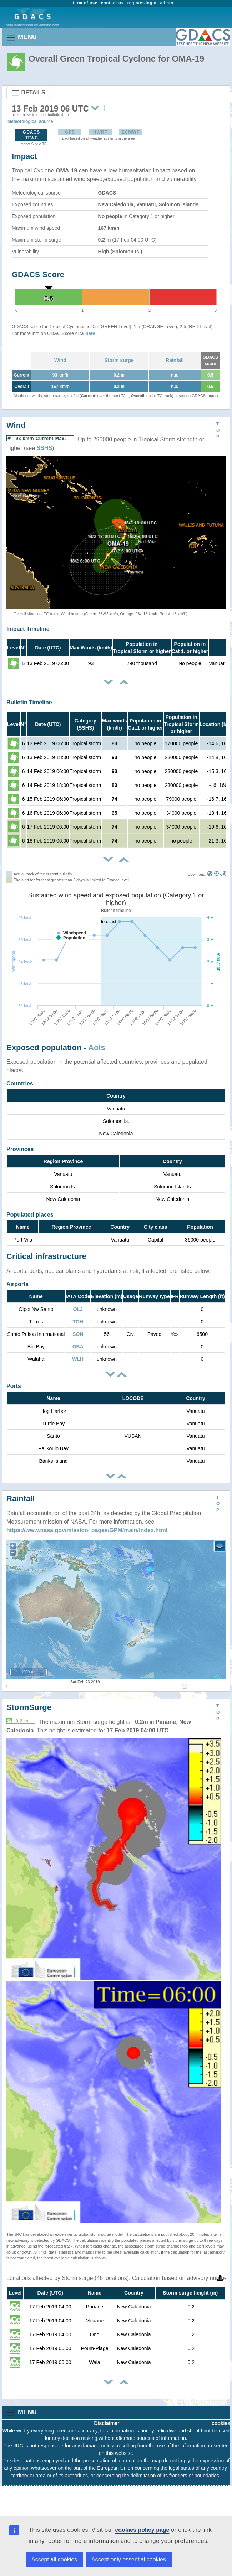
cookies (221, 2423)
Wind (60, 360)
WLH (78, 1359)
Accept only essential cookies (128, 2559)
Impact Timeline (28, 629)
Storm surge (118, 360)
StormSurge (28, 1707)
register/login (142, 3)
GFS (70, 132)
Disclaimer (107, 2423)
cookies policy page (142, 2530)
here (90, 333)
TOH (78, 1322)
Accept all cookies (54, 2559)
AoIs (96, 1047)
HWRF (100, 132)
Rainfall (175, 360)
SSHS (44, 448)
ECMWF (131, 132)
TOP (218, 430)
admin (166, 3)
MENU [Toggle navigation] (21, 37)
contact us (112, 3)
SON (77, 1334)
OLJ (78, 1309)
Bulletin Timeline (29, 702)
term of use (85, 3)
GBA (78, 1346)
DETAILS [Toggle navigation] (28, 93)
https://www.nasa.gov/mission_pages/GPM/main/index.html (86, 1530)
